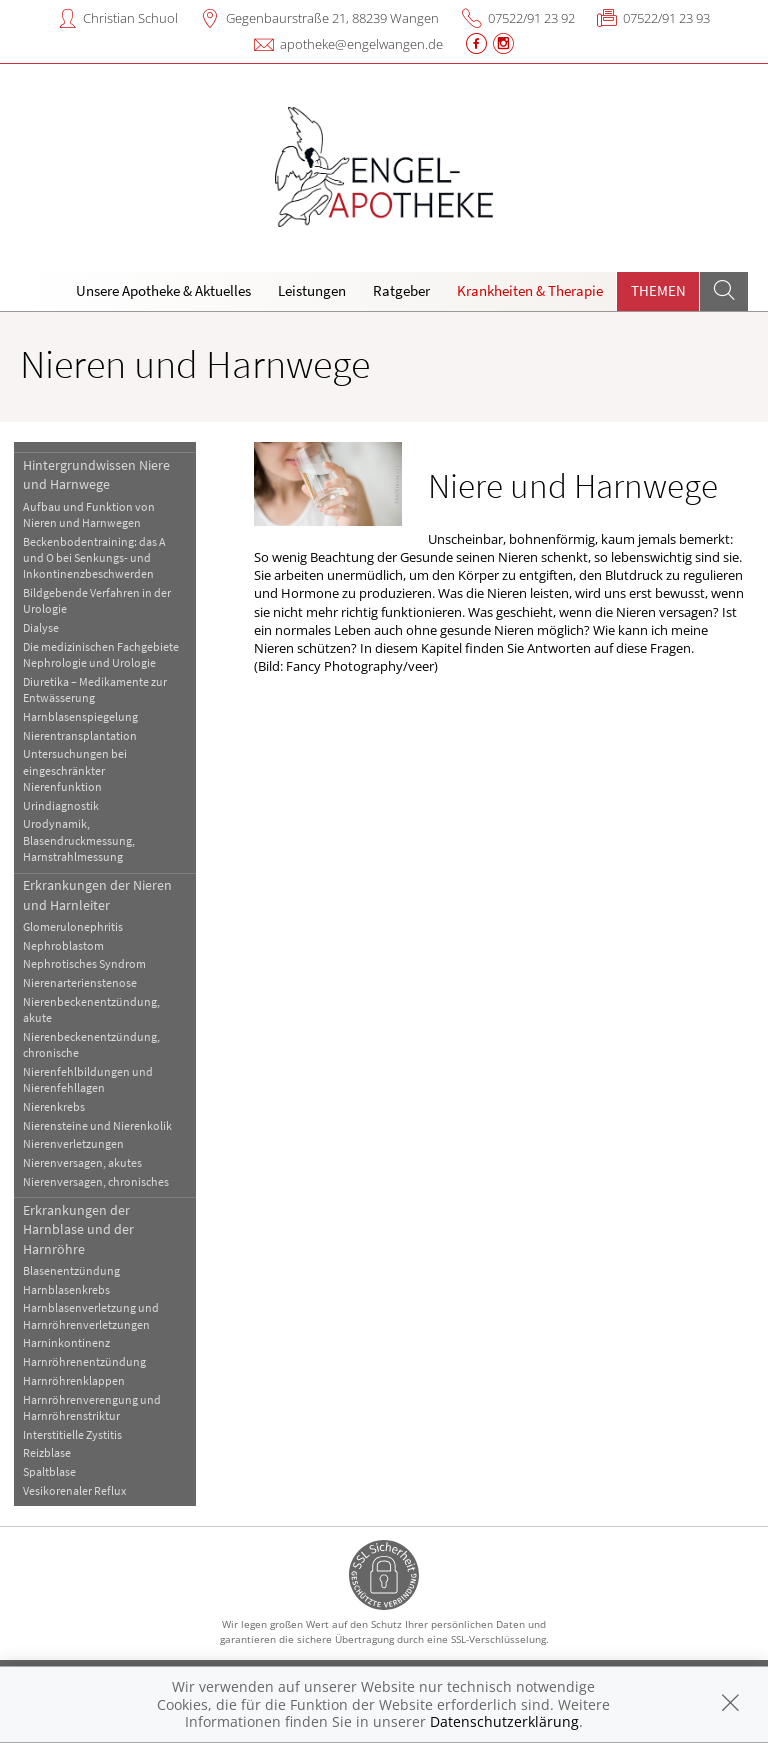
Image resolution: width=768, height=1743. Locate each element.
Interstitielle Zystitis (72, 1434)
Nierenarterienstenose (80, 982)
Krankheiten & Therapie (530, 290)
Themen (658, 290)
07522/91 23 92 (531, 18)
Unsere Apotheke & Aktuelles (163, 290)
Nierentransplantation (80, 735)
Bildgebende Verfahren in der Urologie (97, 600)
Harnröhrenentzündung (84, 1361)
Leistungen (312, 290)
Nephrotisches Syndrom (84, 963)
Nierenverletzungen (73, 1143)
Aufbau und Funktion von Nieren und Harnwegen (89, 514)
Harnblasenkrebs (66, 1289)
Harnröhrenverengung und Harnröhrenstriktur (92, 1407)
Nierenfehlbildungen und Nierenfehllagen (88, 1079)
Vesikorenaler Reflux (74, 1490)
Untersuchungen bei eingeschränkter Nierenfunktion (75, 770)
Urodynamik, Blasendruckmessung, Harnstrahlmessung (79, 840)
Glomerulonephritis (73, 926)
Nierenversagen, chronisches (96, 1181)
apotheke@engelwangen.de (361, 44)
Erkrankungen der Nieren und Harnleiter (97, 894)
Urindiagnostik (61, 805)
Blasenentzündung (71, 1270)
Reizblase (47, 1452)
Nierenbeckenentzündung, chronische (91, 1044)
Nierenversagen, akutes (82, 1162)
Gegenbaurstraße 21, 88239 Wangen (332, 18)
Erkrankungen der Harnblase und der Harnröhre (78, 1229)
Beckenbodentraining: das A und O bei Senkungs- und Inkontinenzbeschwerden (94, 558)
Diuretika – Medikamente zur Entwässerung (95, 689)
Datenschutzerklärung (504, 1721)
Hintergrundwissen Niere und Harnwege (96, 474)
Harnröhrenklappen (74, 1380)
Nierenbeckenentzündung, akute (91, 1009)
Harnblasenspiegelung (80, 716)
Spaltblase (49, 1471)
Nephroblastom (63, 945)
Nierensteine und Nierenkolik (97, 1125)
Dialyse (41, 627)
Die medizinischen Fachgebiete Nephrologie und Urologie (101, 654)
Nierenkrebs (54, 1106)
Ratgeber (401, 290)
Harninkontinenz (66, 1342)
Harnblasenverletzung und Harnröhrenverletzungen (91, 1315)
